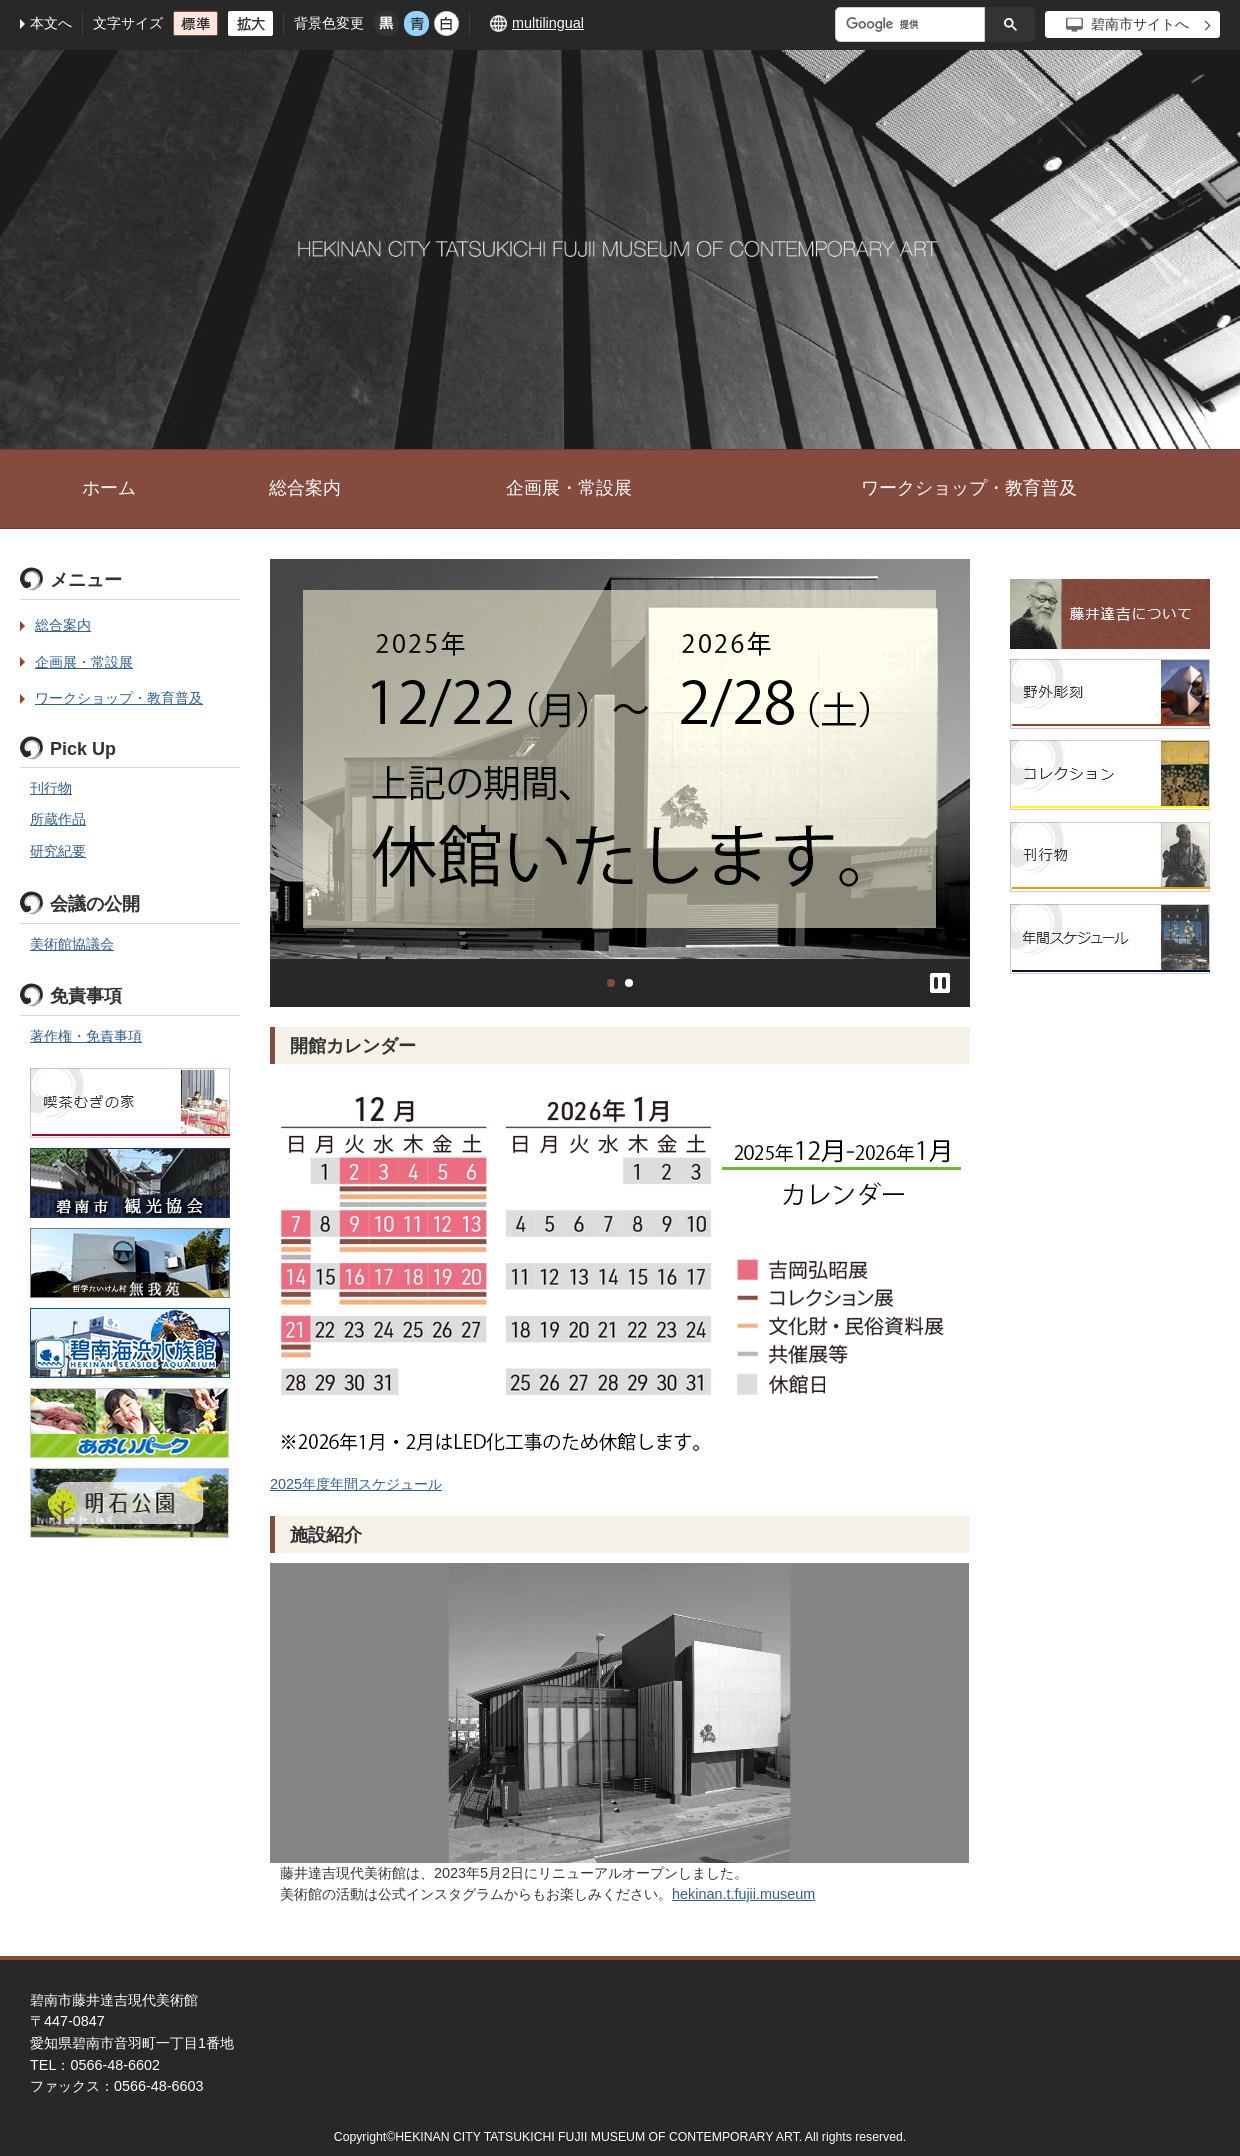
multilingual (548, 23)
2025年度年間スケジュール (356, 1484)
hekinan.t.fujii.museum (743, 1894)
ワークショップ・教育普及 (969, 488)
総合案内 (305, 488)
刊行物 (51, 788)
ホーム (109, 488)
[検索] (915, 24)
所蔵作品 (58, 819)
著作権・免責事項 (86, 1036)
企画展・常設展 (569, 488)
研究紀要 (58, 851)
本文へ (51, 23)
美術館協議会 (72, 944)
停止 (940, 983)
